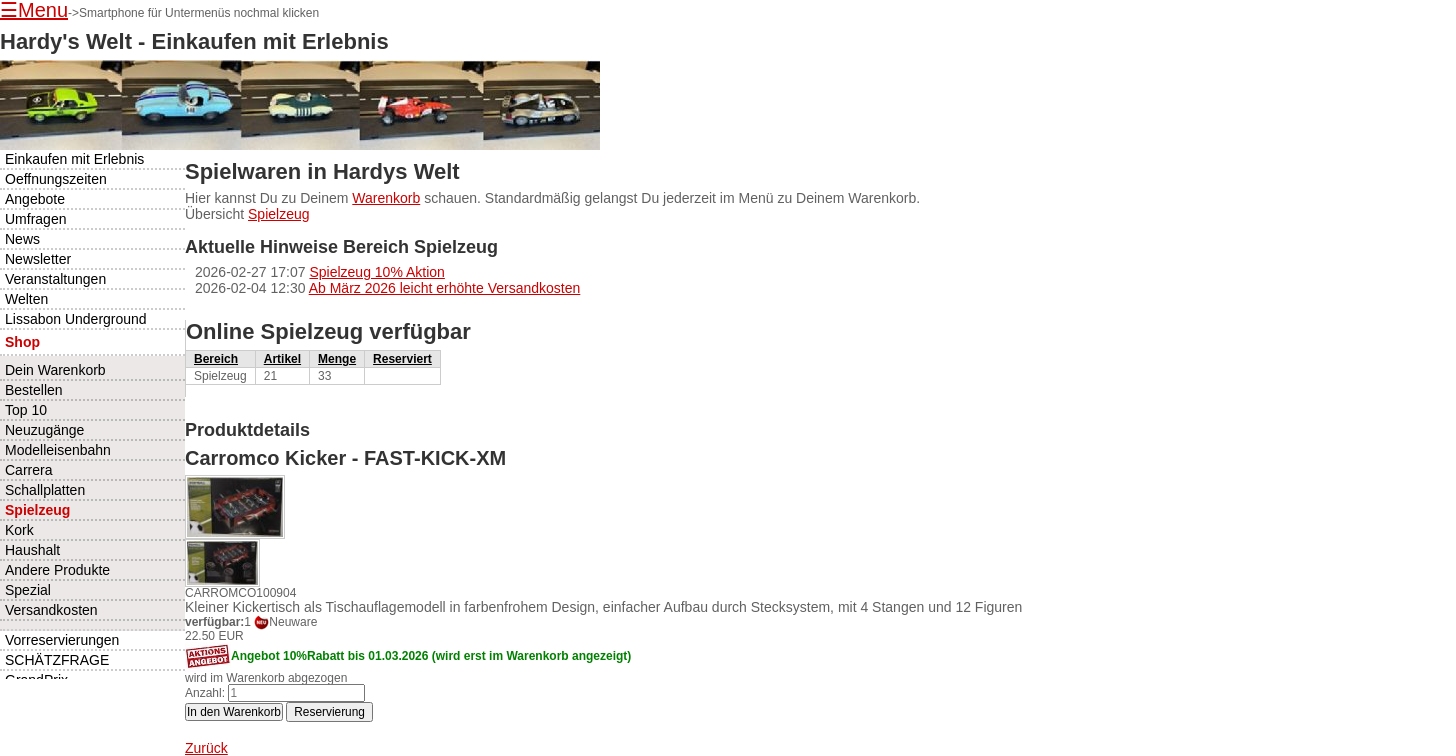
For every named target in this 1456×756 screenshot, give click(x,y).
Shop (22, 342)
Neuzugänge (44, 430)
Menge (337, 359)
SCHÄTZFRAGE (57, 660)
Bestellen (34, 390)
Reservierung (329, 712)
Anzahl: (205, 693)
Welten (26, 299)
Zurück (206, 748)
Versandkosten (51, 610)
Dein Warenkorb (55, 370)
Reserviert (402, 359)
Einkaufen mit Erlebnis (74, 159)
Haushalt (32, 550)
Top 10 (26, 410)
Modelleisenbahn (58, 450)
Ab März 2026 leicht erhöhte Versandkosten (445, 288)
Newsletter (38, 259)
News (22, 239)
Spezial (28, 590)
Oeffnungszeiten (56, 179)
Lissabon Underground (76, 319)
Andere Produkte (57, 570)
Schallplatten (45, 490)
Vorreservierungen (62, 640)
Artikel (282, 359)
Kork (19, 530)
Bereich (216, 359)
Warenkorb (386, 198)
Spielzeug (279, 214)
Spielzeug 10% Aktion (376, 272)
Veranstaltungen (55, 279)
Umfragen (35, 219)
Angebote (35, 199)
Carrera (28, 470)
